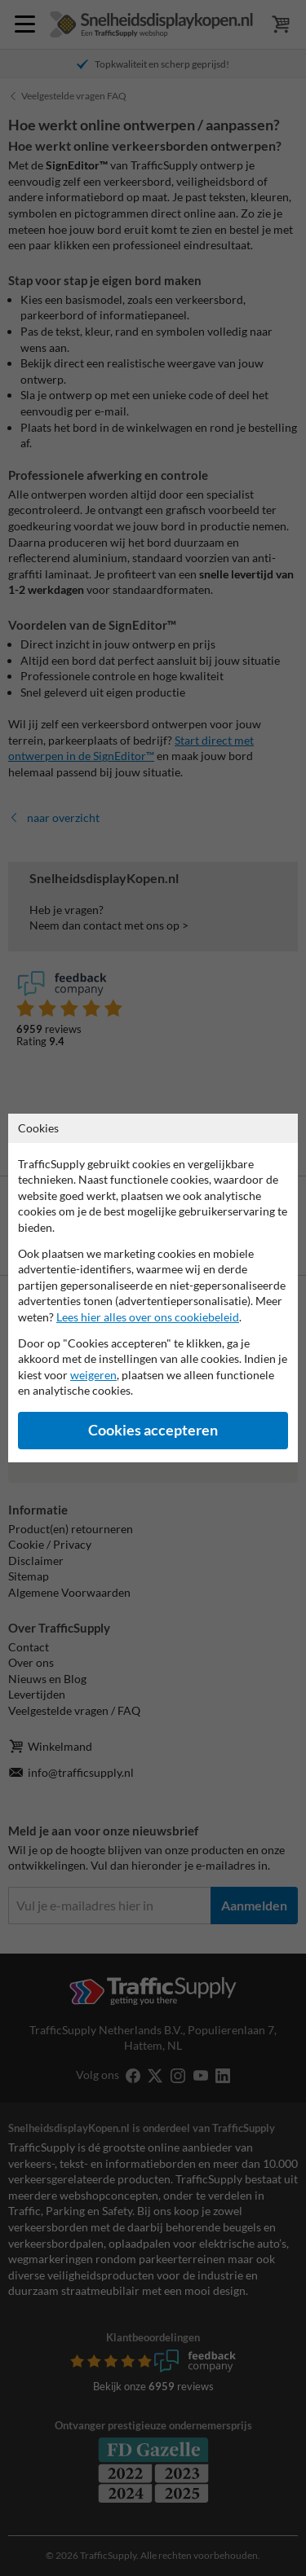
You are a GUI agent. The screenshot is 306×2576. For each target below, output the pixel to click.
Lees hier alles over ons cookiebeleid (147, 1317)
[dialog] (153, 1288)
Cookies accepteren (153, 1430)
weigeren (93, 1375)
